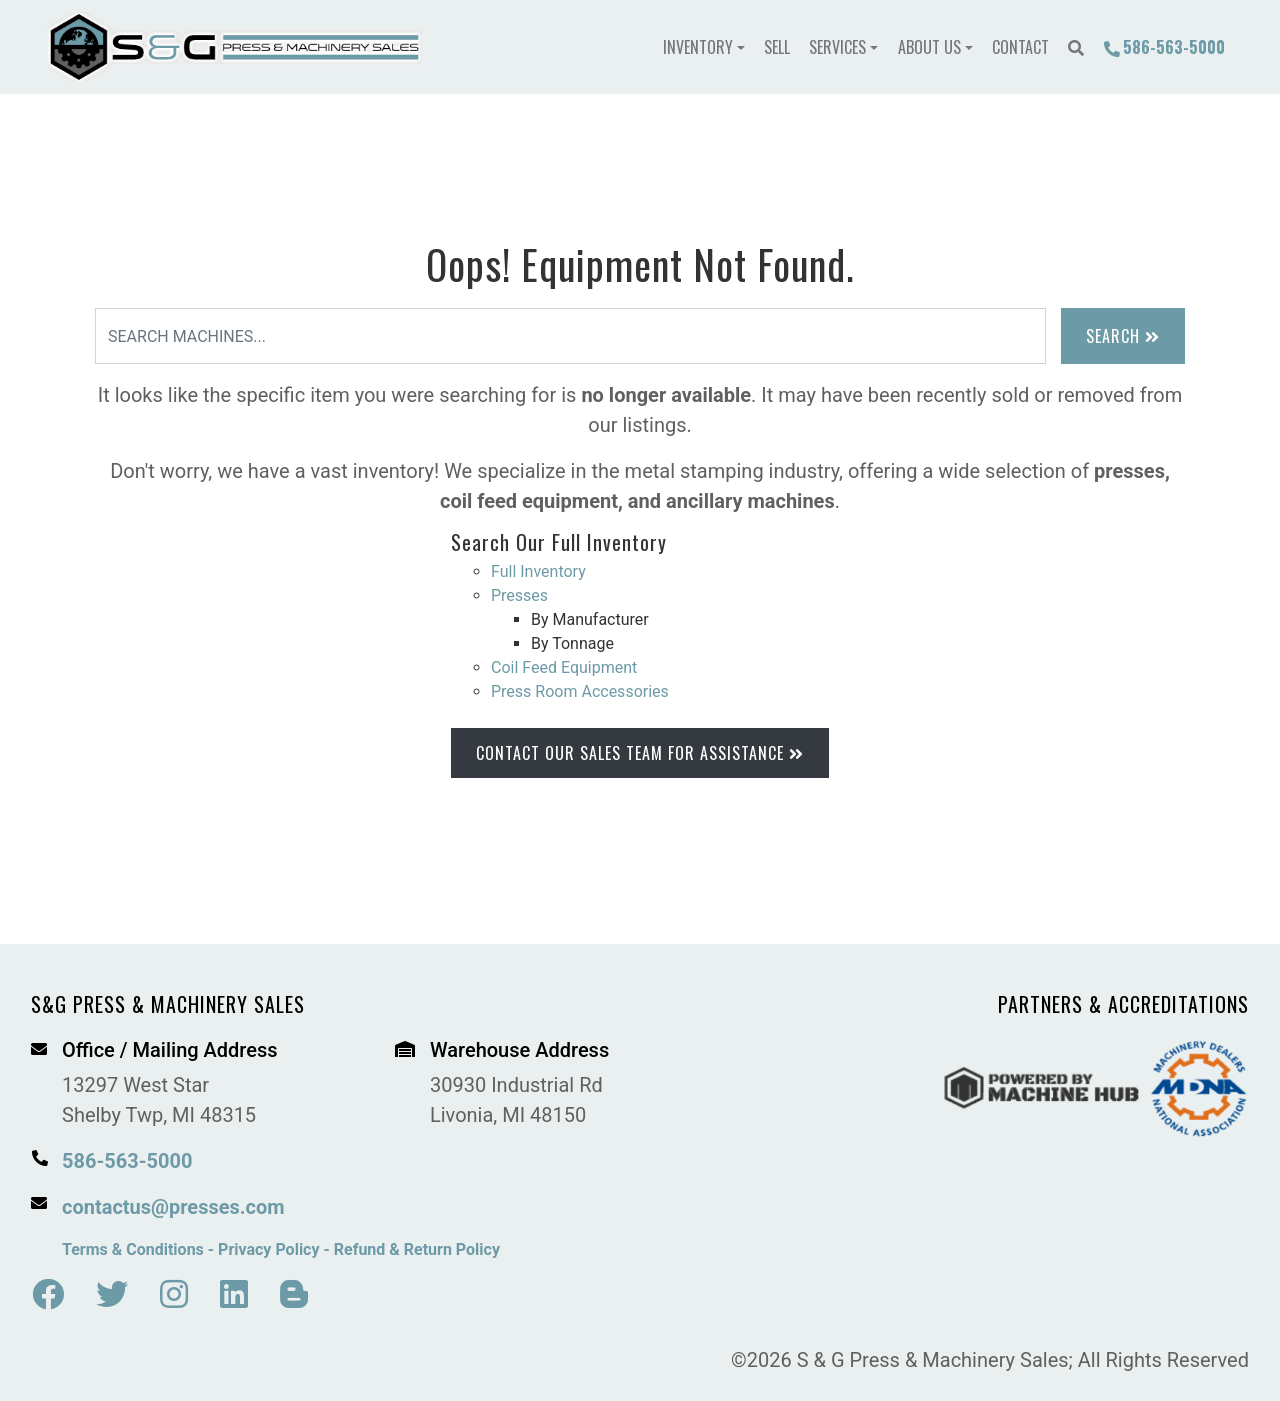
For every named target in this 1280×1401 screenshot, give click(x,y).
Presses (519, 595)
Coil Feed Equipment (564, 667)
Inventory (698, 47)
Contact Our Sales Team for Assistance (640, 753)
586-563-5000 (1164, 47)
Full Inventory (538, 571)
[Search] (570, 336)
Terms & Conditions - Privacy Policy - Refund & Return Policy (281, 1249)
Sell (777, 47)
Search (1123, 336)
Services (837, 47)
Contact (1020, 47)
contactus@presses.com (173, 1207)
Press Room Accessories (580, 691)
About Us (929, 47)
